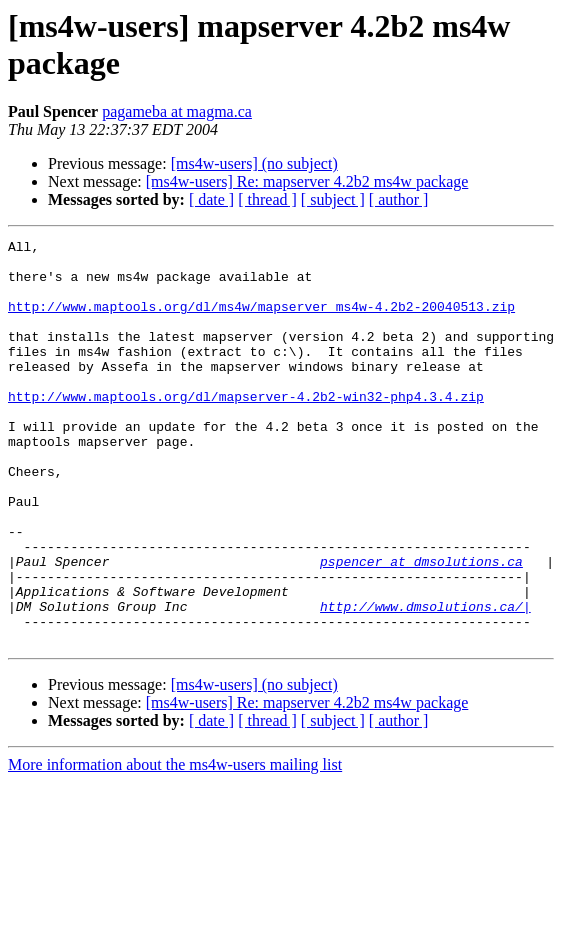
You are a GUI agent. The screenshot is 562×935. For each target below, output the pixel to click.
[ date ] (211, 199)
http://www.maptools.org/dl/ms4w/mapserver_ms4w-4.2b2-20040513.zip (261, 321)
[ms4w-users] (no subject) (254, 163)
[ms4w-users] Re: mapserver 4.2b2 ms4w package (307, 181)
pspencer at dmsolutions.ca (421, 627)
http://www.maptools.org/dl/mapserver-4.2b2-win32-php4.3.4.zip (246, 429)
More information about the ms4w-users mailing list (175, 845)
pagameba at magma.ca (177, 111)
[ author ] (399, 199)
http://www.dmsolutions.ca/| (425, 681)
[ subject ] (333, 199)
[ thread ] (267, 199)
